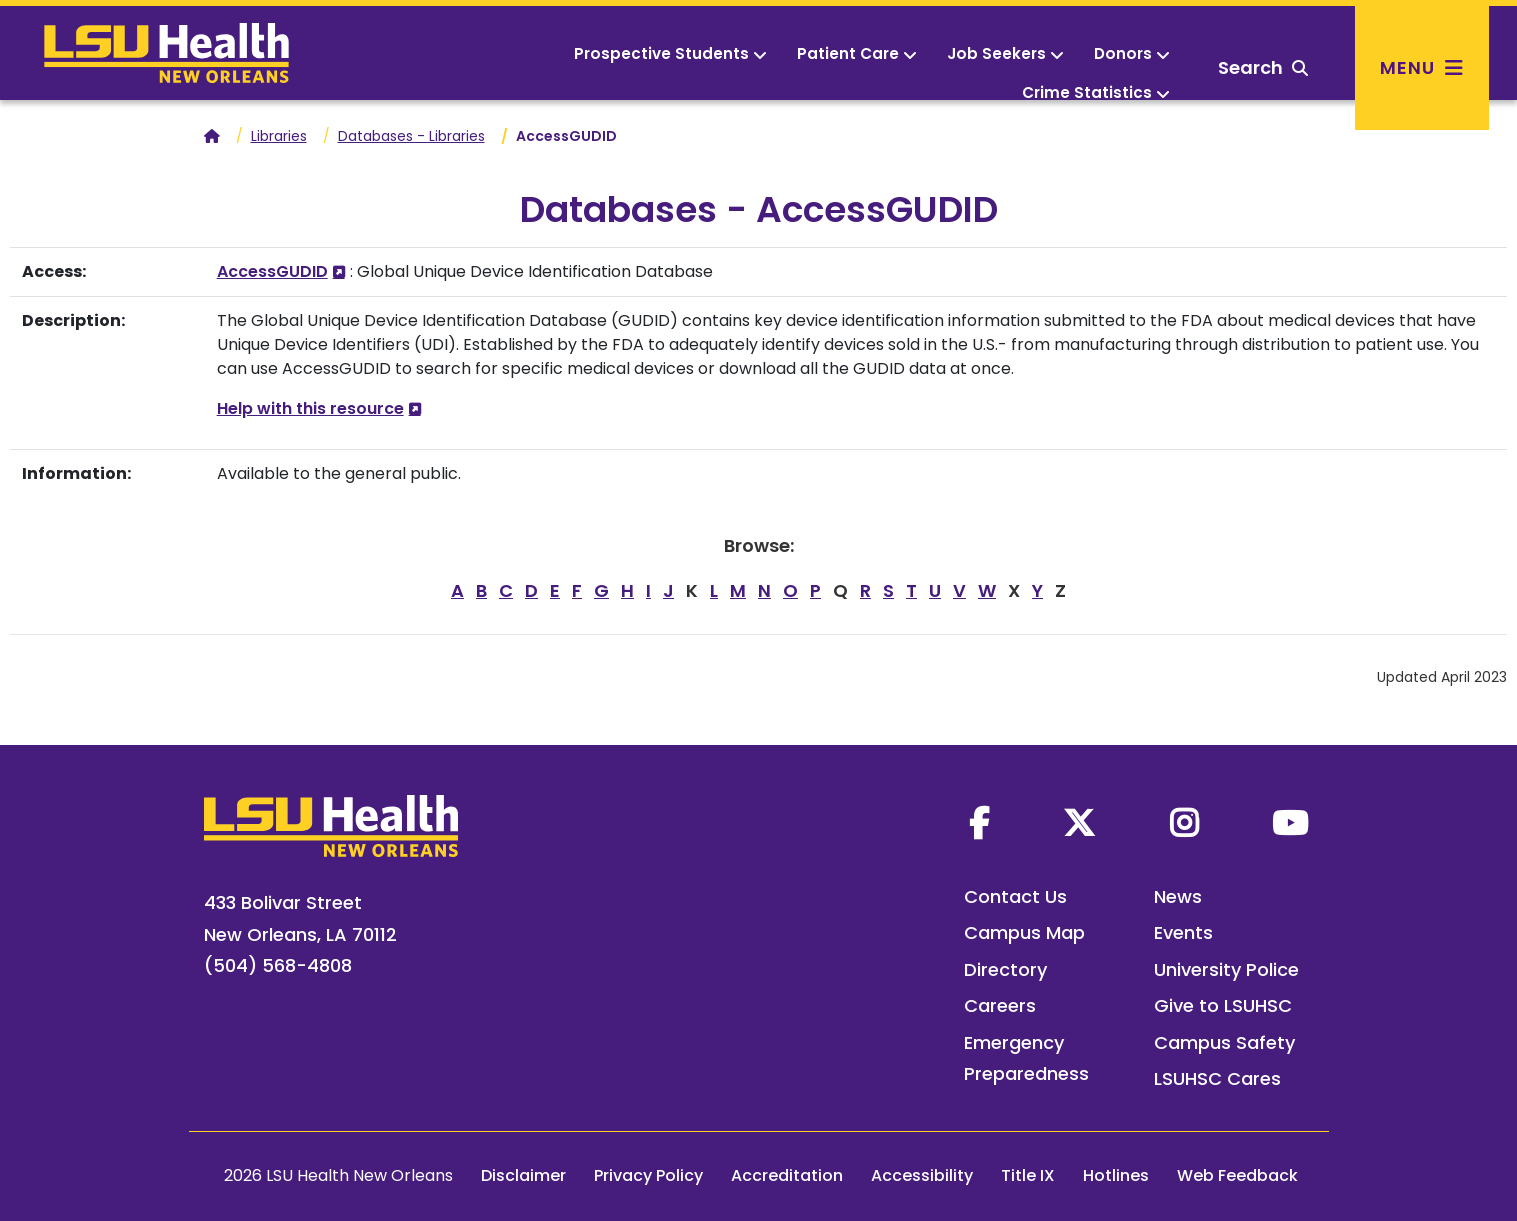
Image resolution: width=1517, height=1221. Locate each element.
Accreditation (787, 1175)
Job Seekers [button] (1005, 53)
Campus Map (1024, 932)
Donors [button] (1132, 53)
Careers (1000, 1005)
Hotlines (1116, 1175)
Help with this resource (310, 408)
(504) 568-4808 (278, 965)
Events (1183, 932)
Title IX (1028, 1175)
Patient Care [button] (857, 53)
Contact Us (1015, 896)
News (1178, 896)
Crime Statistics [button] (1096, 92)
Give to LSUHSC (1223, 1005)
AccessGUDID (272, 271)
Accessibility (922, 1175)
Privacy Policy (648, 1175)
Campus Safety (1224, 1042)
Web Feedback (1237, 1175)
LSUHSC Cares (1217, 1078)
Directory (1005, 969)
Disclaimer (523, 1175)
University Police (1226, 969)
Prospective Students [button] (670, 53)
